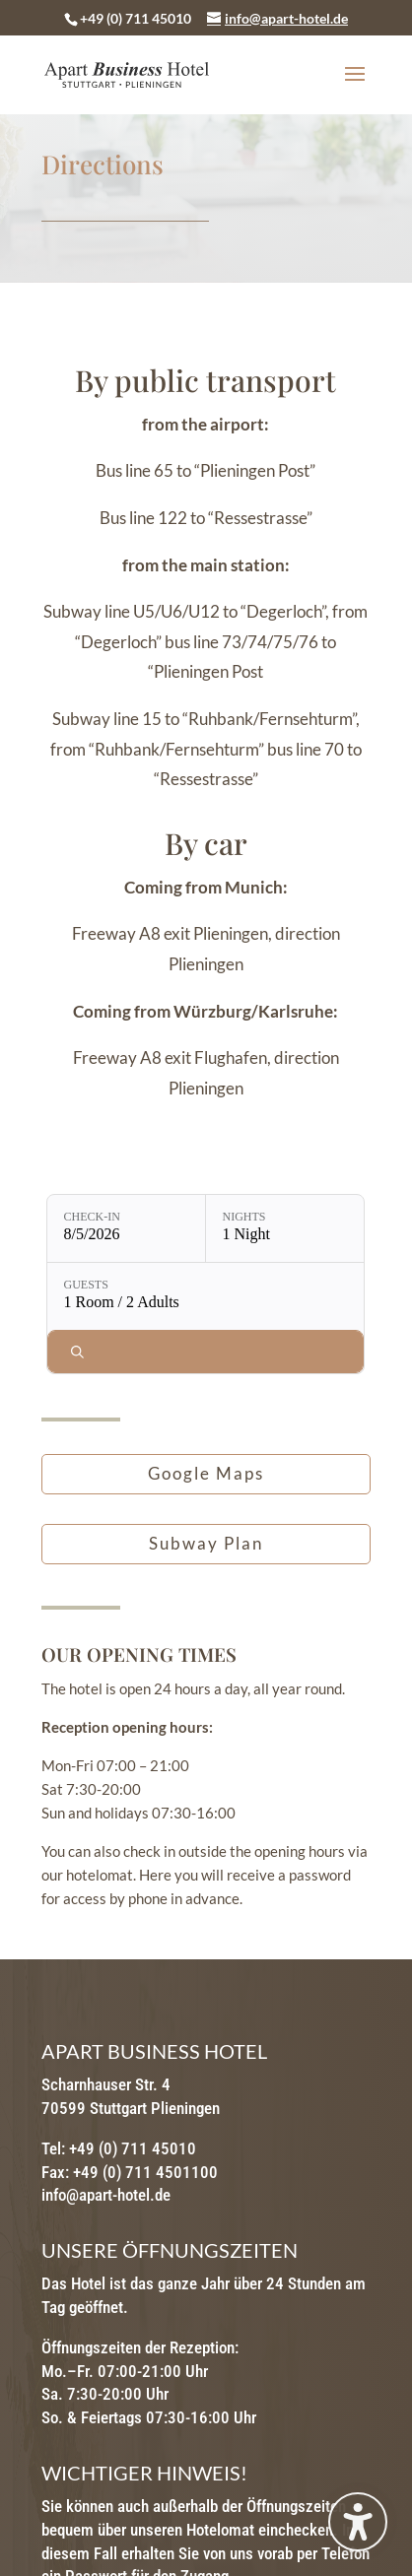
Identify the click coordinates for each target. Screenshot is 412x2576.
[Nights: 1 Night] (285, 1228)
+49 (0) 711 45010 (135, 18)
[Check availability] (205, 1351)
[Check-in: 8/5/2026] (126, 1228)
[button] (355, 86)
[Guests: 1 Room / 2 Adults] (205, 1296)
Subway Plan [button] (206, 1543)
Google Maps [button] (206, 1473)
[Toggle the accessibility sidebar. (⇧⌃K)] (357, 2521)
